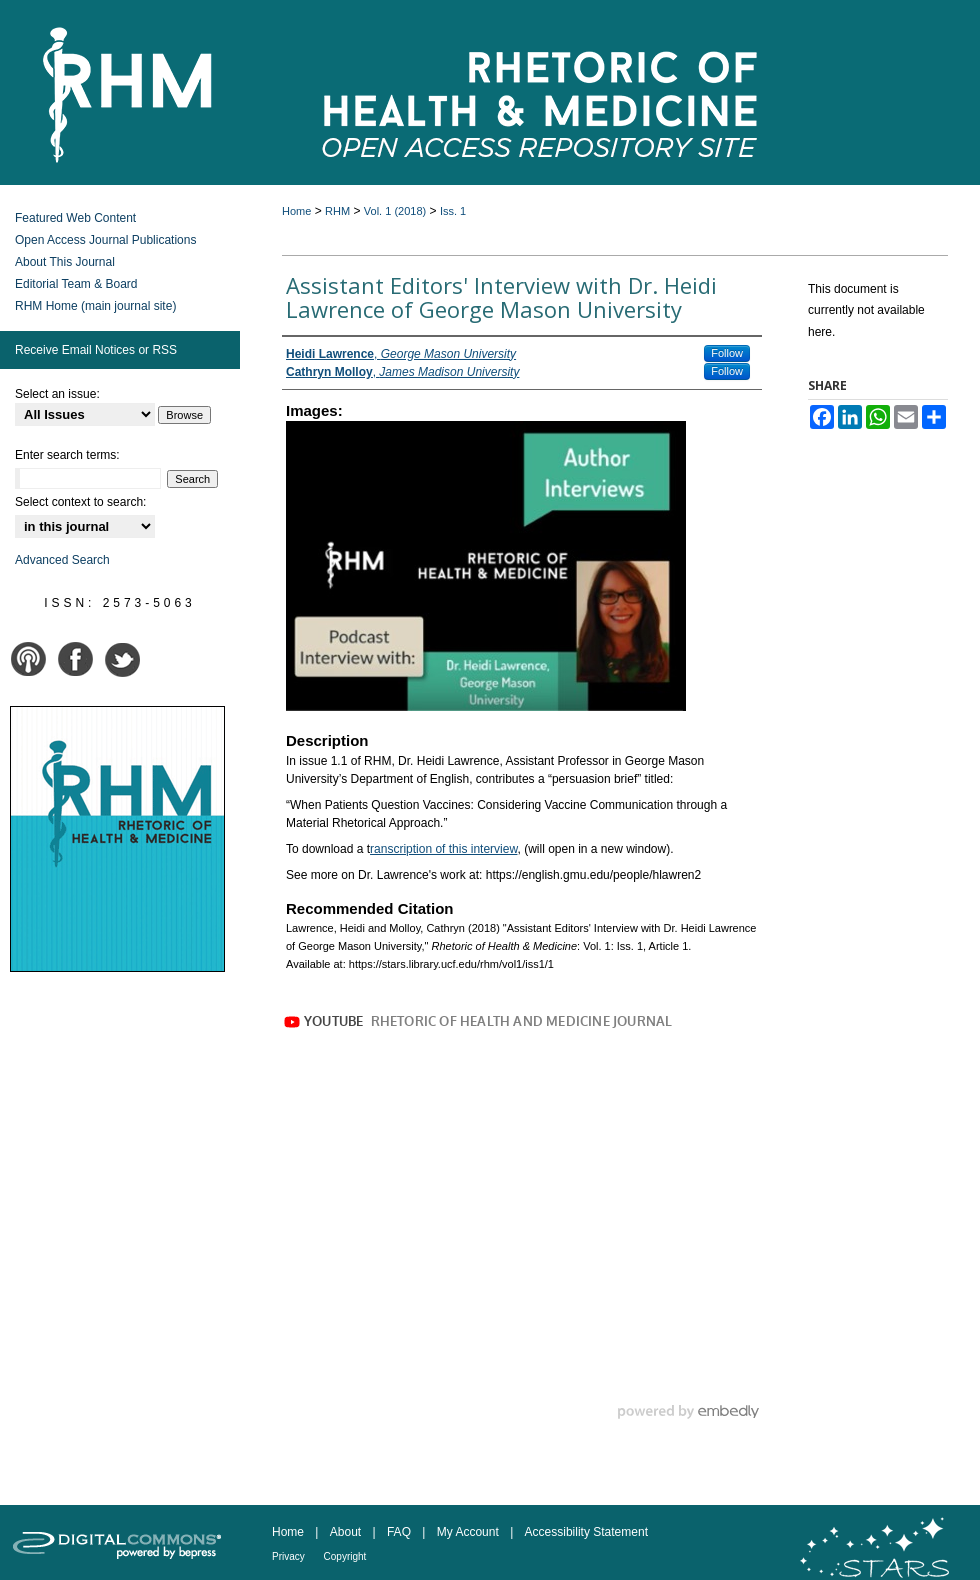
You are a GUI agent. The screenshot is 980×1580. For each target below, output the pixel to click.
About (347, 1532)
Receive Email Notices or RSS (96, 350)
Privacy (290, 1556)
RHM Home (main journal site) (95, 306)
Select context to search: (80, 502)
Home (296, 211)
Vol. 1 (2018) (395, 211)
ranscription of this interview (443, 849)
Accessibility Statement (586, 1532)
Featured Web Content (75, 218)
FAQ (400, 1532)
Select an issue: (57, 394)
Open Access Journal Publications (105, 240)
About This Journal (65, 262)
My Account (469, 1532)
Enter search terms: (67, 455)
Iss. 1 (453, 211)
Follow (727, 353)
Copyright (345, 1556)
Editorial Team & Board (76, 284)
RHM (337, 211)
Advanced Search (62, 560)
